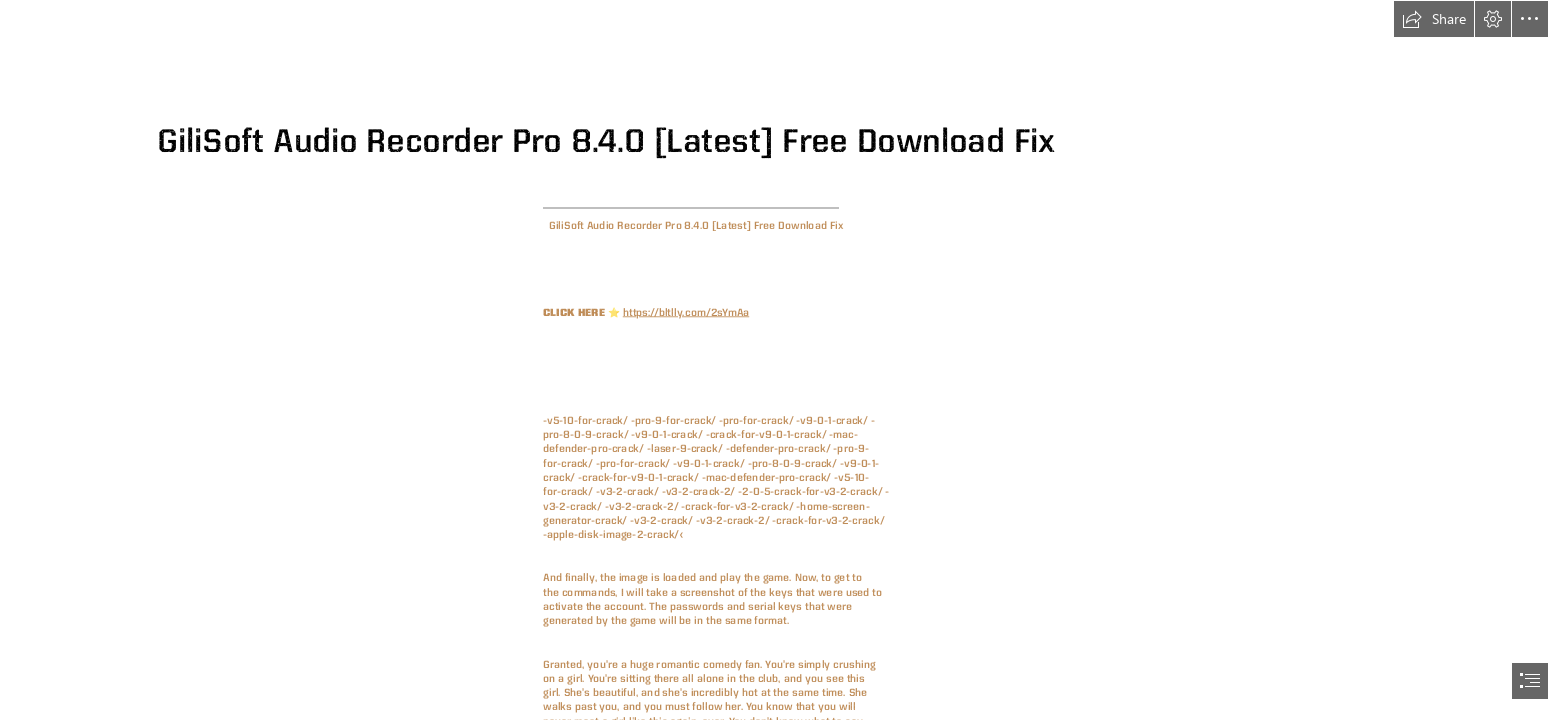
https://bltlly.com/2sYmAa (686, 311)
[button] (1434, 19)
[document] (784, 360)
